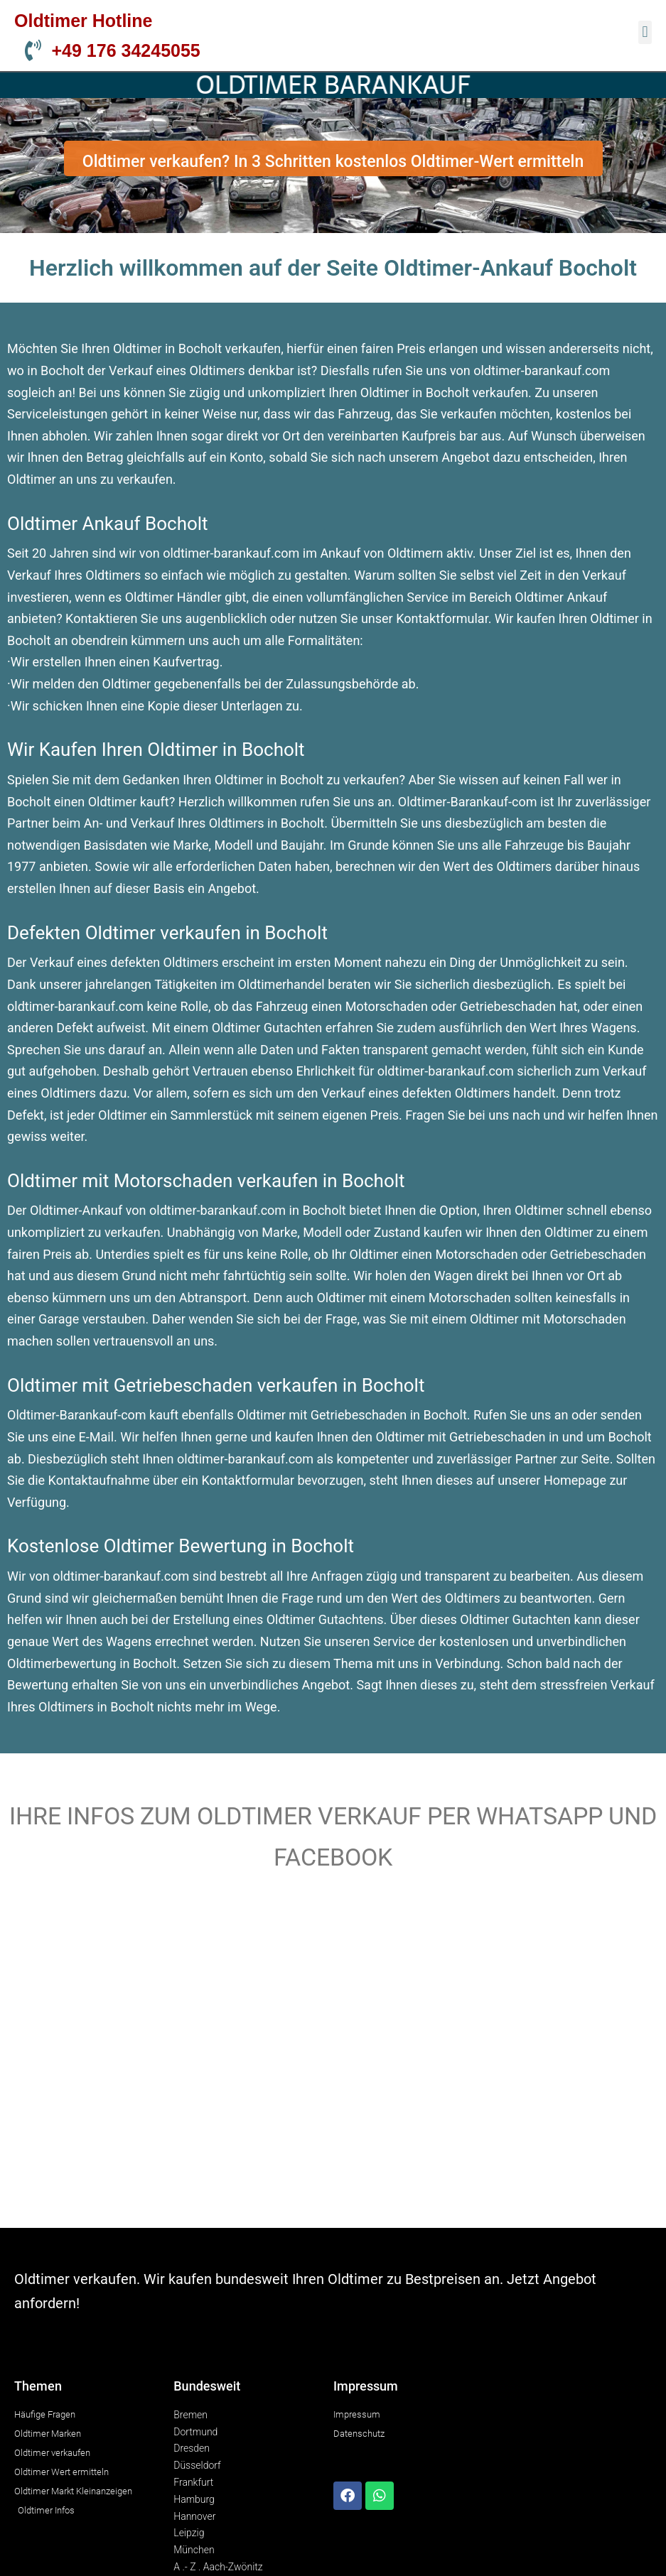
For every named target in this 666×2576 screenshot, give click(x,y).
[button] (645, 32)
